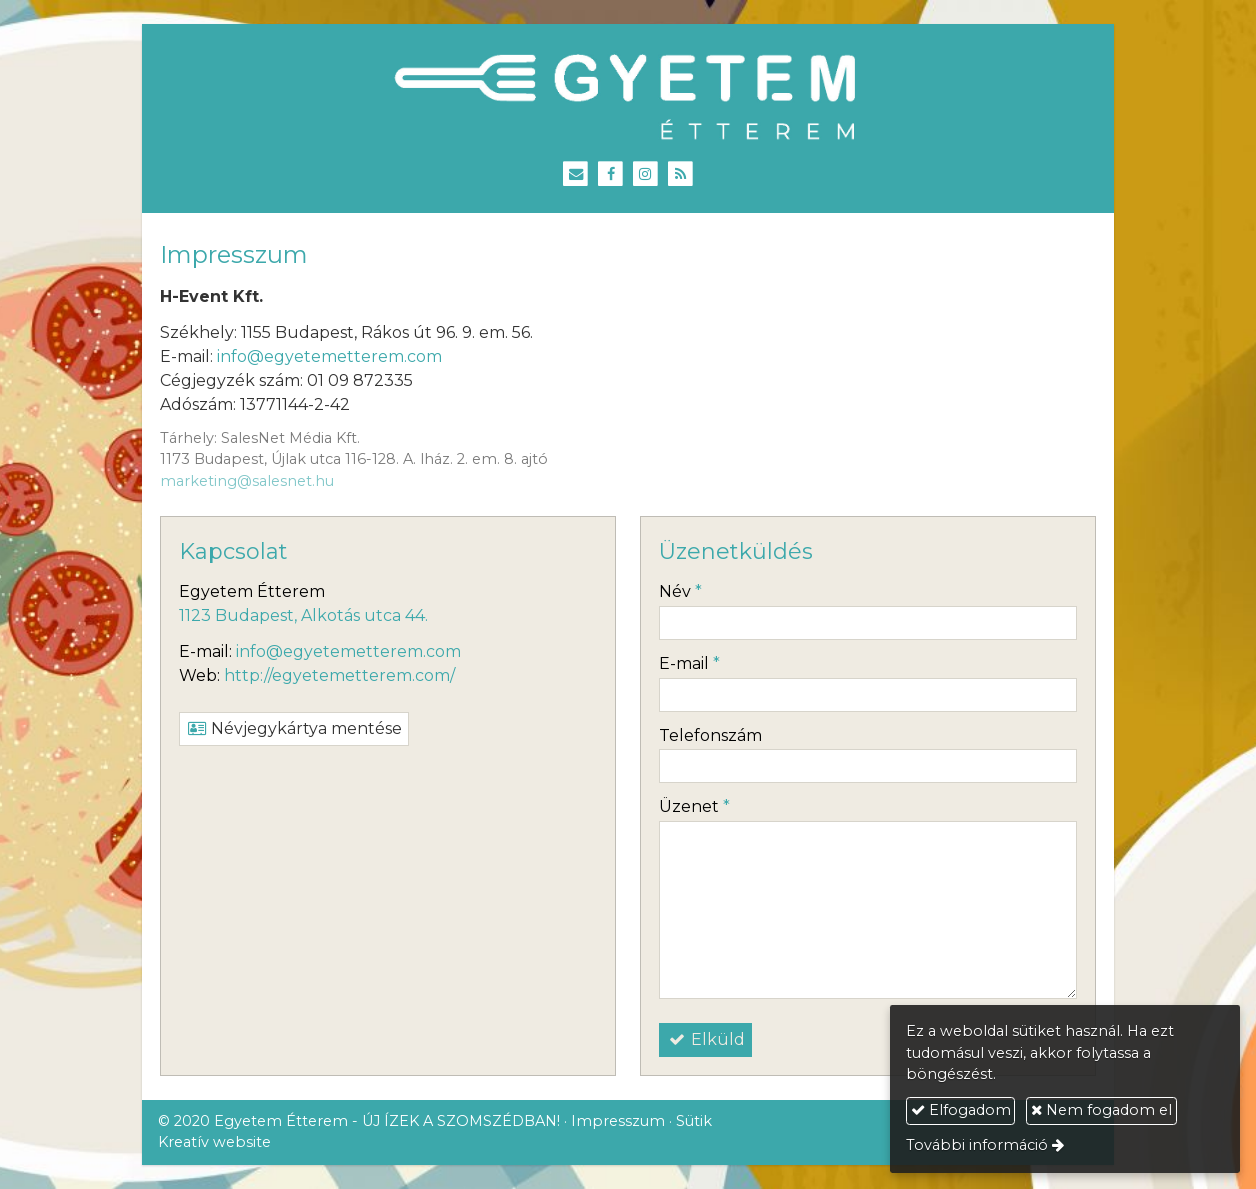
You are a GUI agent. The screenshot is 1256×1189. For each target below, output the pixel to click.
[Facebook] (610, 174)
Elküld (705, 1039)
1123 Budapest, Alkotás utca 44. (303, 615)
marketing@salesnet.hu (247, 481)
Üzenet (694, 806)
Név (680, 591)
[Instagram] (645, 174)
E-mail (689, 663)
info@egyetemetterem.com (329, 356)
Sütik (694, 1121)
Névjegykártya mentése (294, 728)
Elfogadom (961, 1110)
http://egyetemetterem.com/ (339, 675)
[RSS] (680, 174)
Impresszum (618, 1121)
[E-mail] (575, 174)
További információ (977, 1145)
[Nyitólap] (628, 98)
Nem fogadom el (1101, 1110)
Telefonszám (710, 735)
